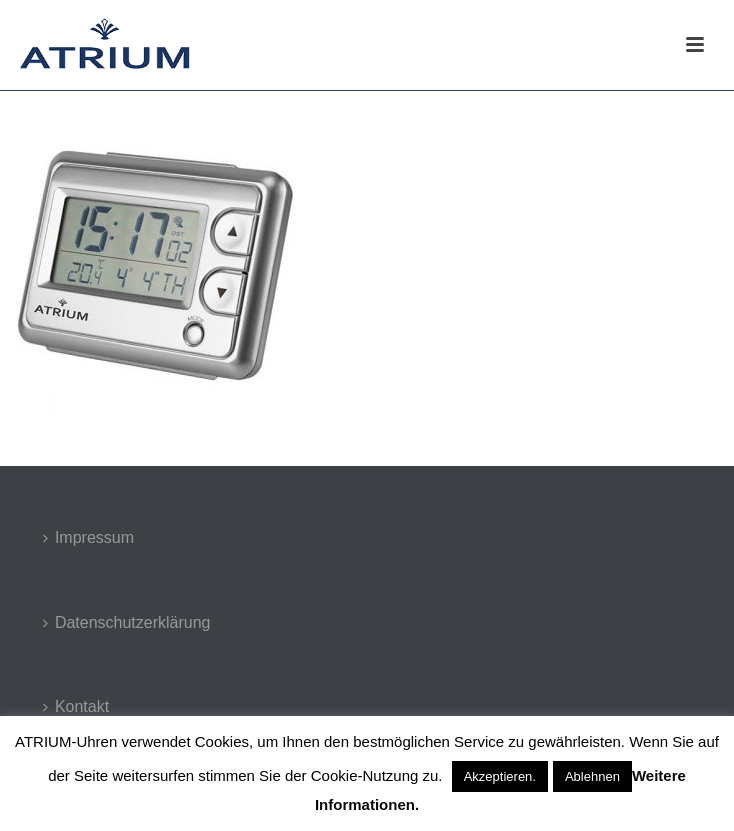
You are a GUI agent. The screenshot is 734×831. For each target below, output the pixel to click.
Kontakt (76, 706)
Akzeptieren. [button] (500, 776)
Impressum (88, 537)
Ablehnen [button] (592, 776)
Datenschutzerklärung (127, 622)
